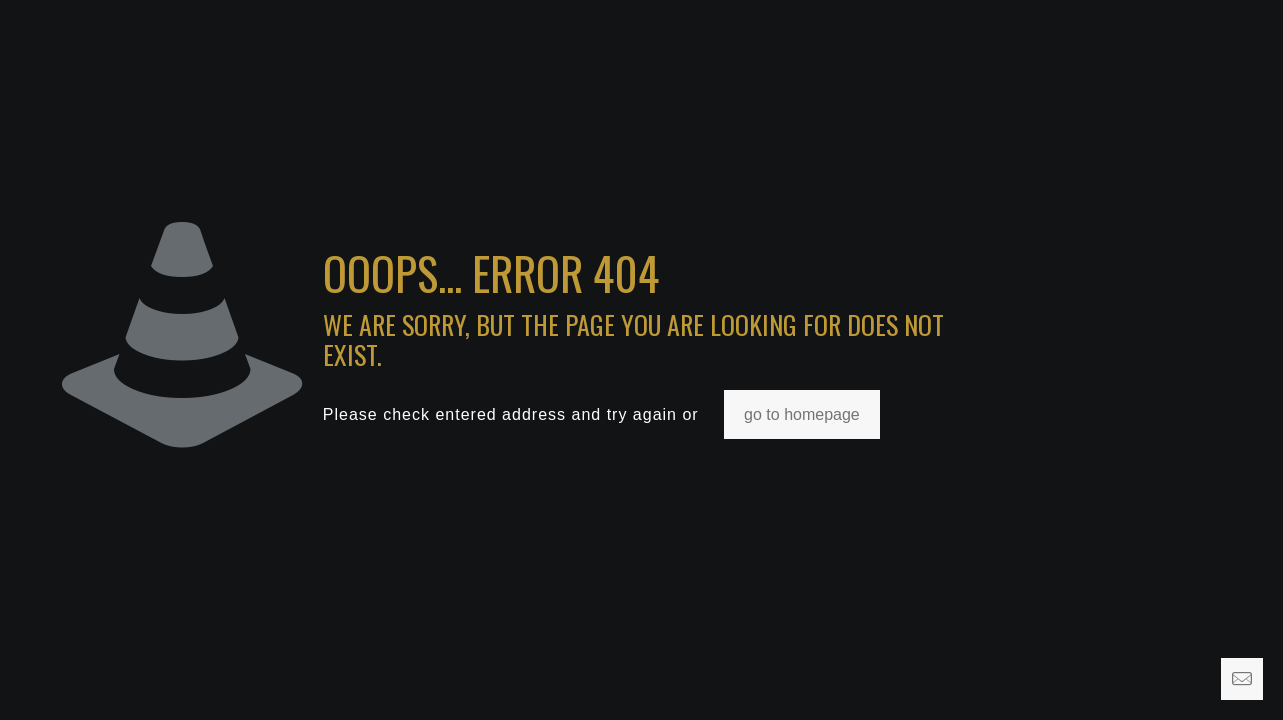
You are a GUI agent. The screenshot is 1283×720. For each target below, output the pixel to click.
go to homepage (802, 414)
